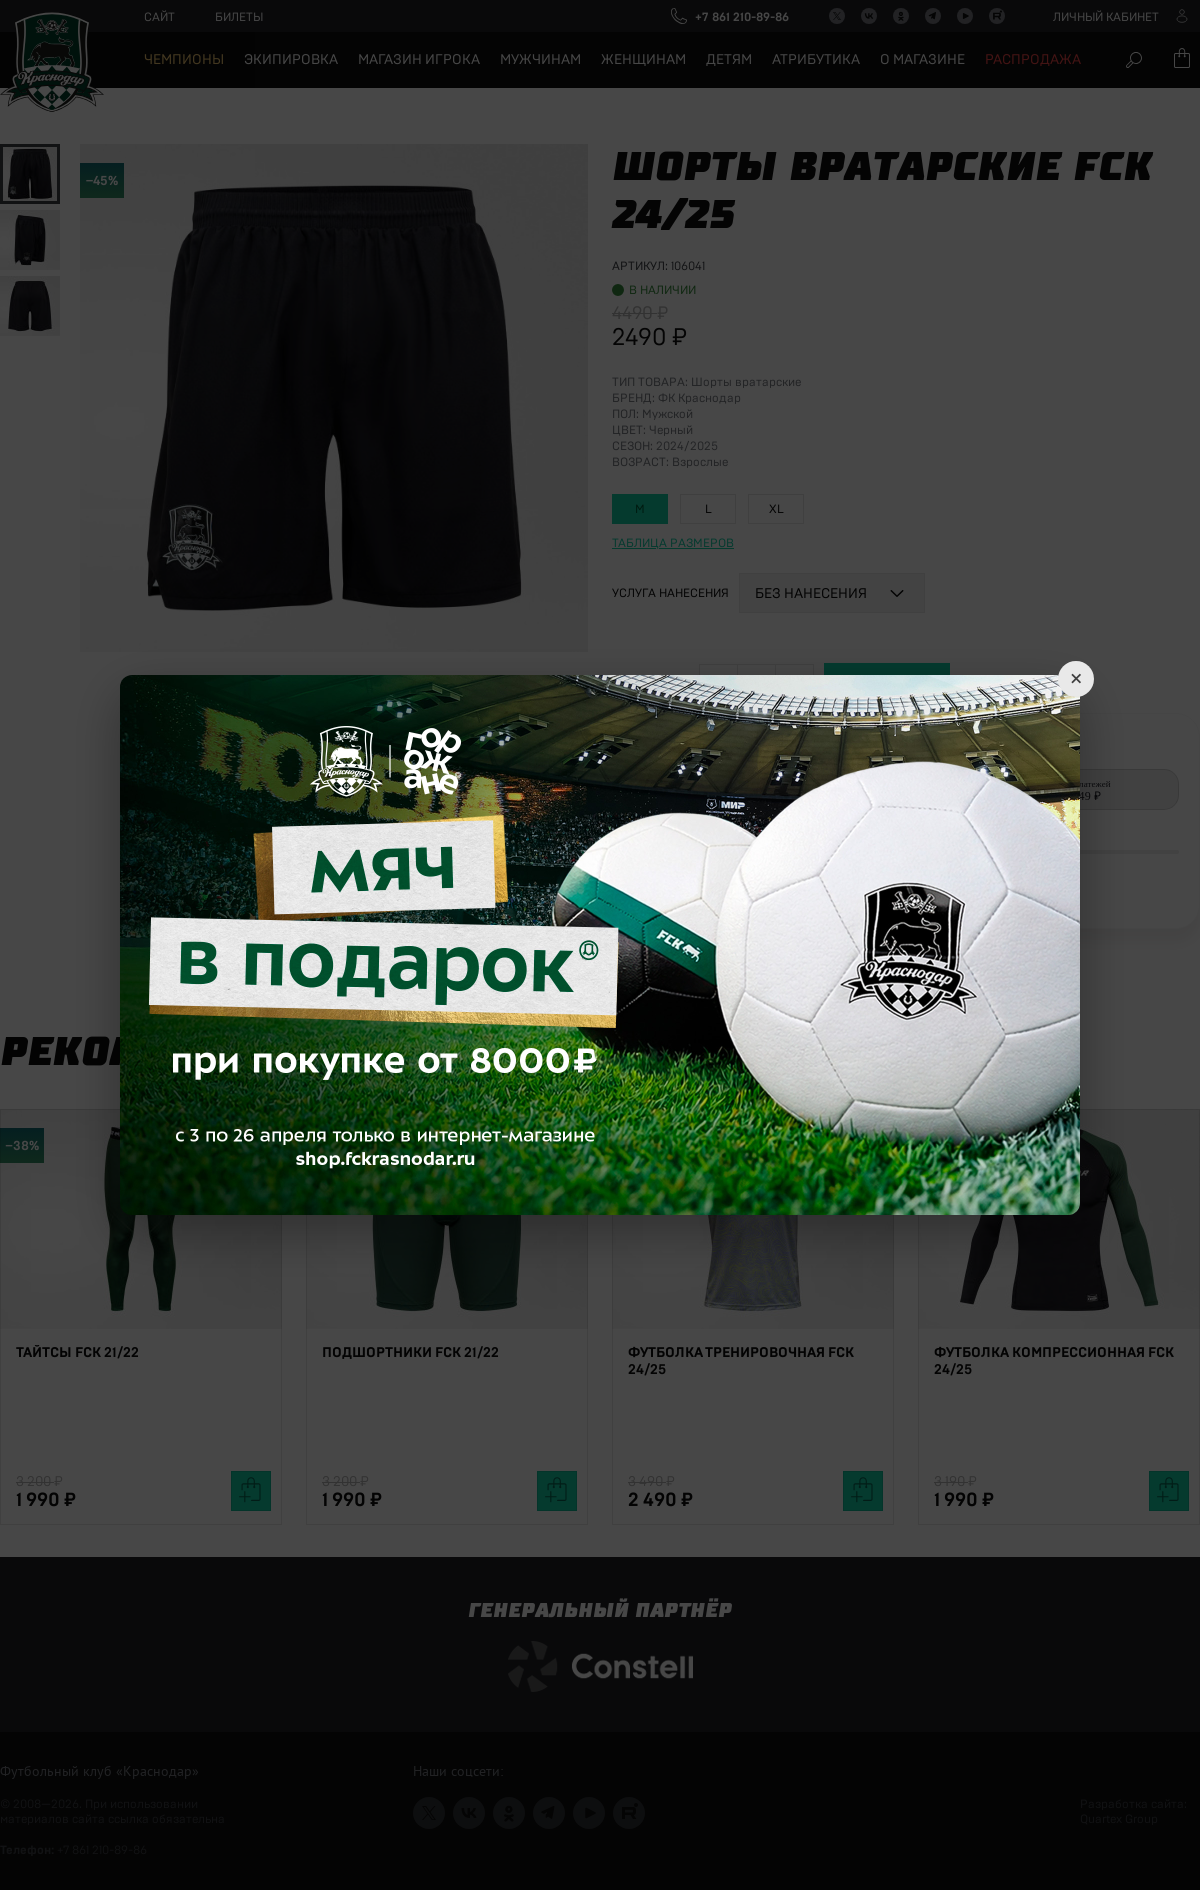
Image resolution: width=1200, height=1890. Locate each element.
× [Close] (1076, 679)
